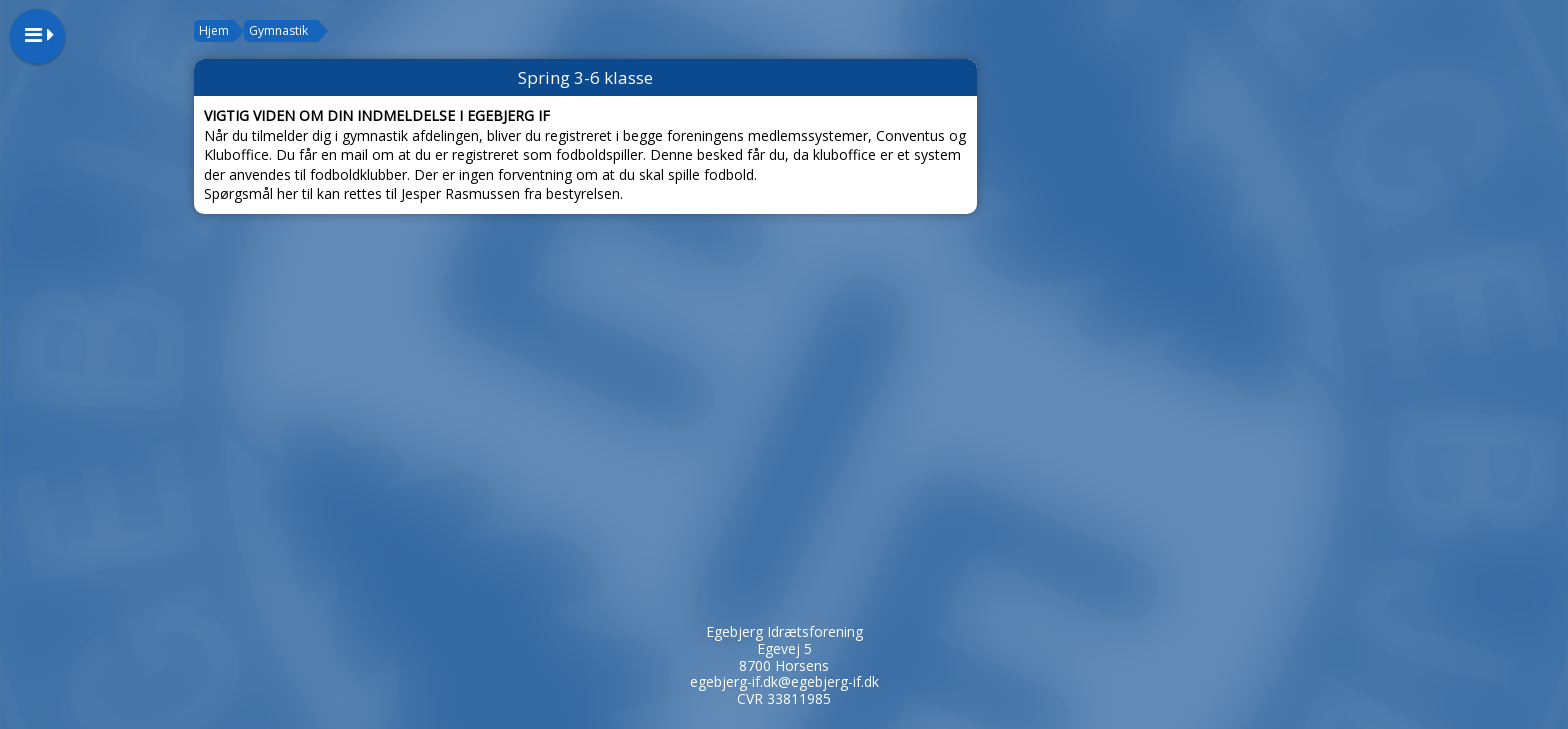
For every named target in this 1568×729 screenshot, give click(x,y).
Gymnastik (278, 30)
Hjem (214, 30)
